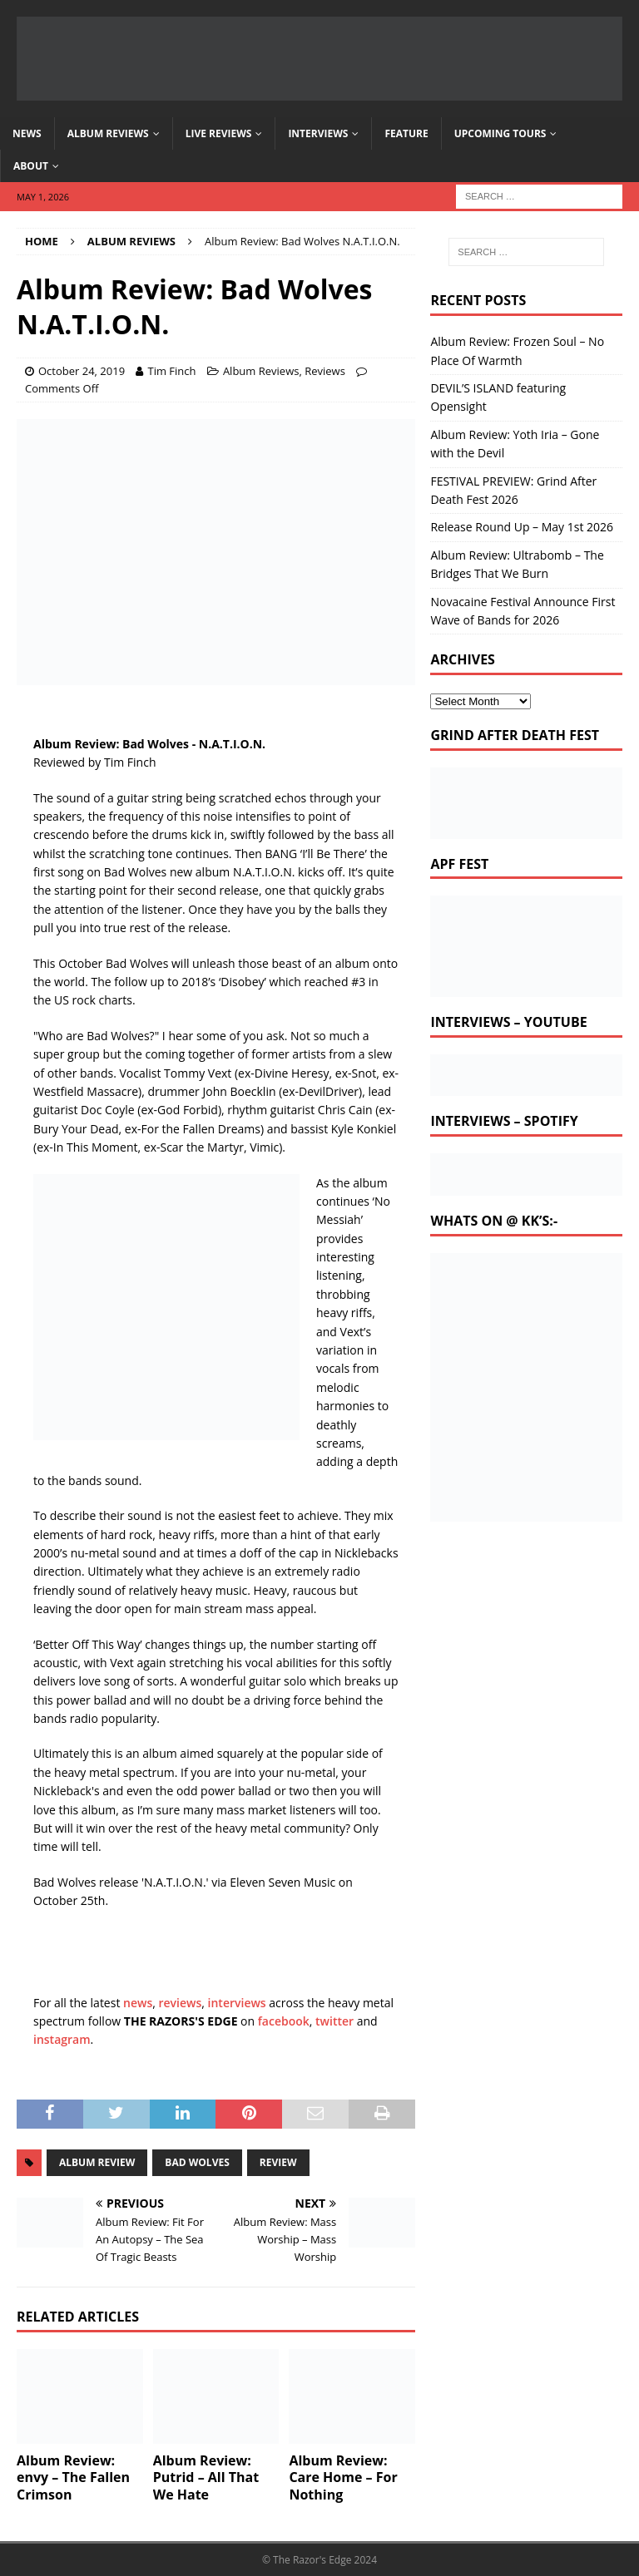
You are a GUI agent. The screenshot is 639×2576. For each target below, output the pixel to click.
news (137, 2003)
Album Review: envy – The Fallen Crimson (73, 2477)
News (27, 133)
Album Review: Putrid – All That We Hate (206, 2477)
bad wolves (197, 2162)
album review (97, 2162)
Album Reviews (108, 133)
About (30, 166)
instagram (62, 2039)
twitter (334, 2021)
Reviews (325, 370)
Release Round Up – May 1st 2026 (521, 527)
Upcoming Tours (500, 133)
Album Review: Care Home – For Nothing (343, 2477)
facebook (284, 2021)
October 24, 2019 (81, 370)
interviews (237, 2003)
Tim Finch (171, 370)
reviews (180, 2003)
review (278, 2162)
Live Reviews (219, 133)
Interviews (318, 133)
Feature (406, 133)
